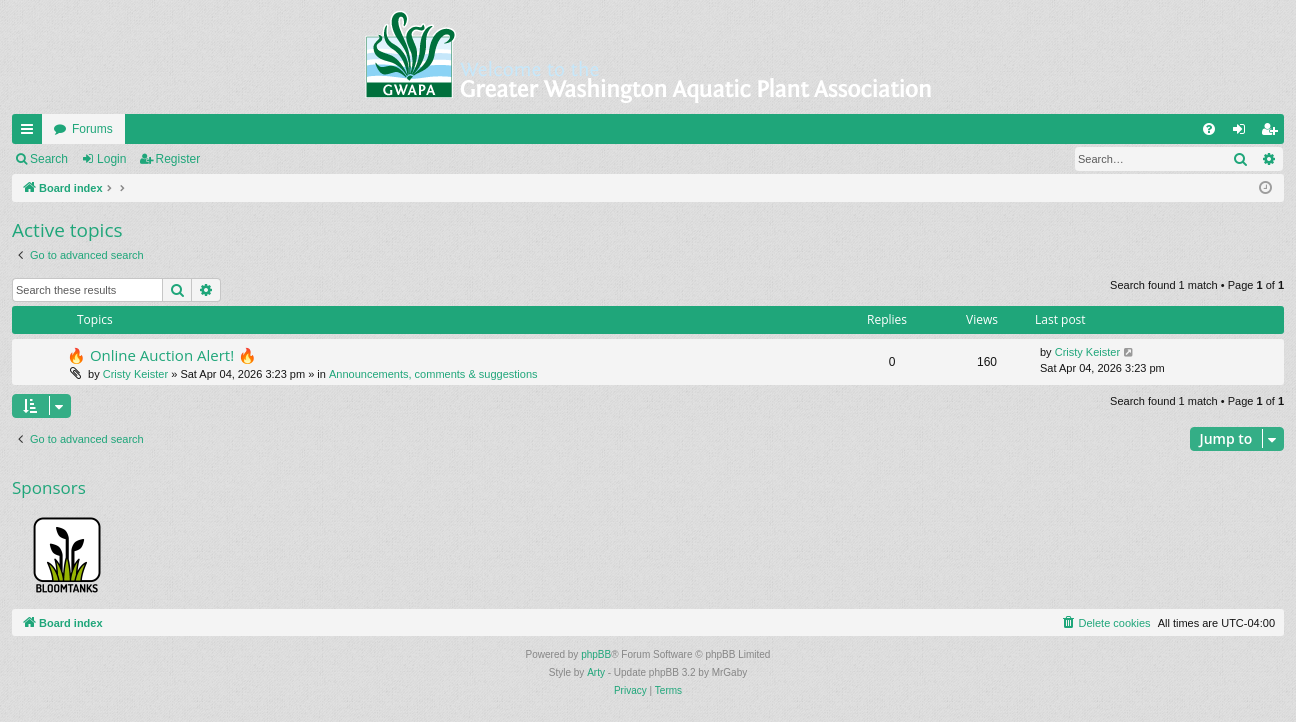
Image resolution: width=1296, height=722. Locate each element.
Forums (92, 129)
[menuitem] (1209, 129)
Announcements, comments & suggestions (433, 374)
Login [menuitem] (1243, 133)
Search (49, 159)
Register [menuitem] (1273, 133)
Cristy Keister (135, 374)
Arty (596, 672)
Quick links (31, 133)
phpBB (596, 654)
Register (178, 159)
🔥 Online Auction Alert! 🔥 (162, 355)
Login (111, 159)
